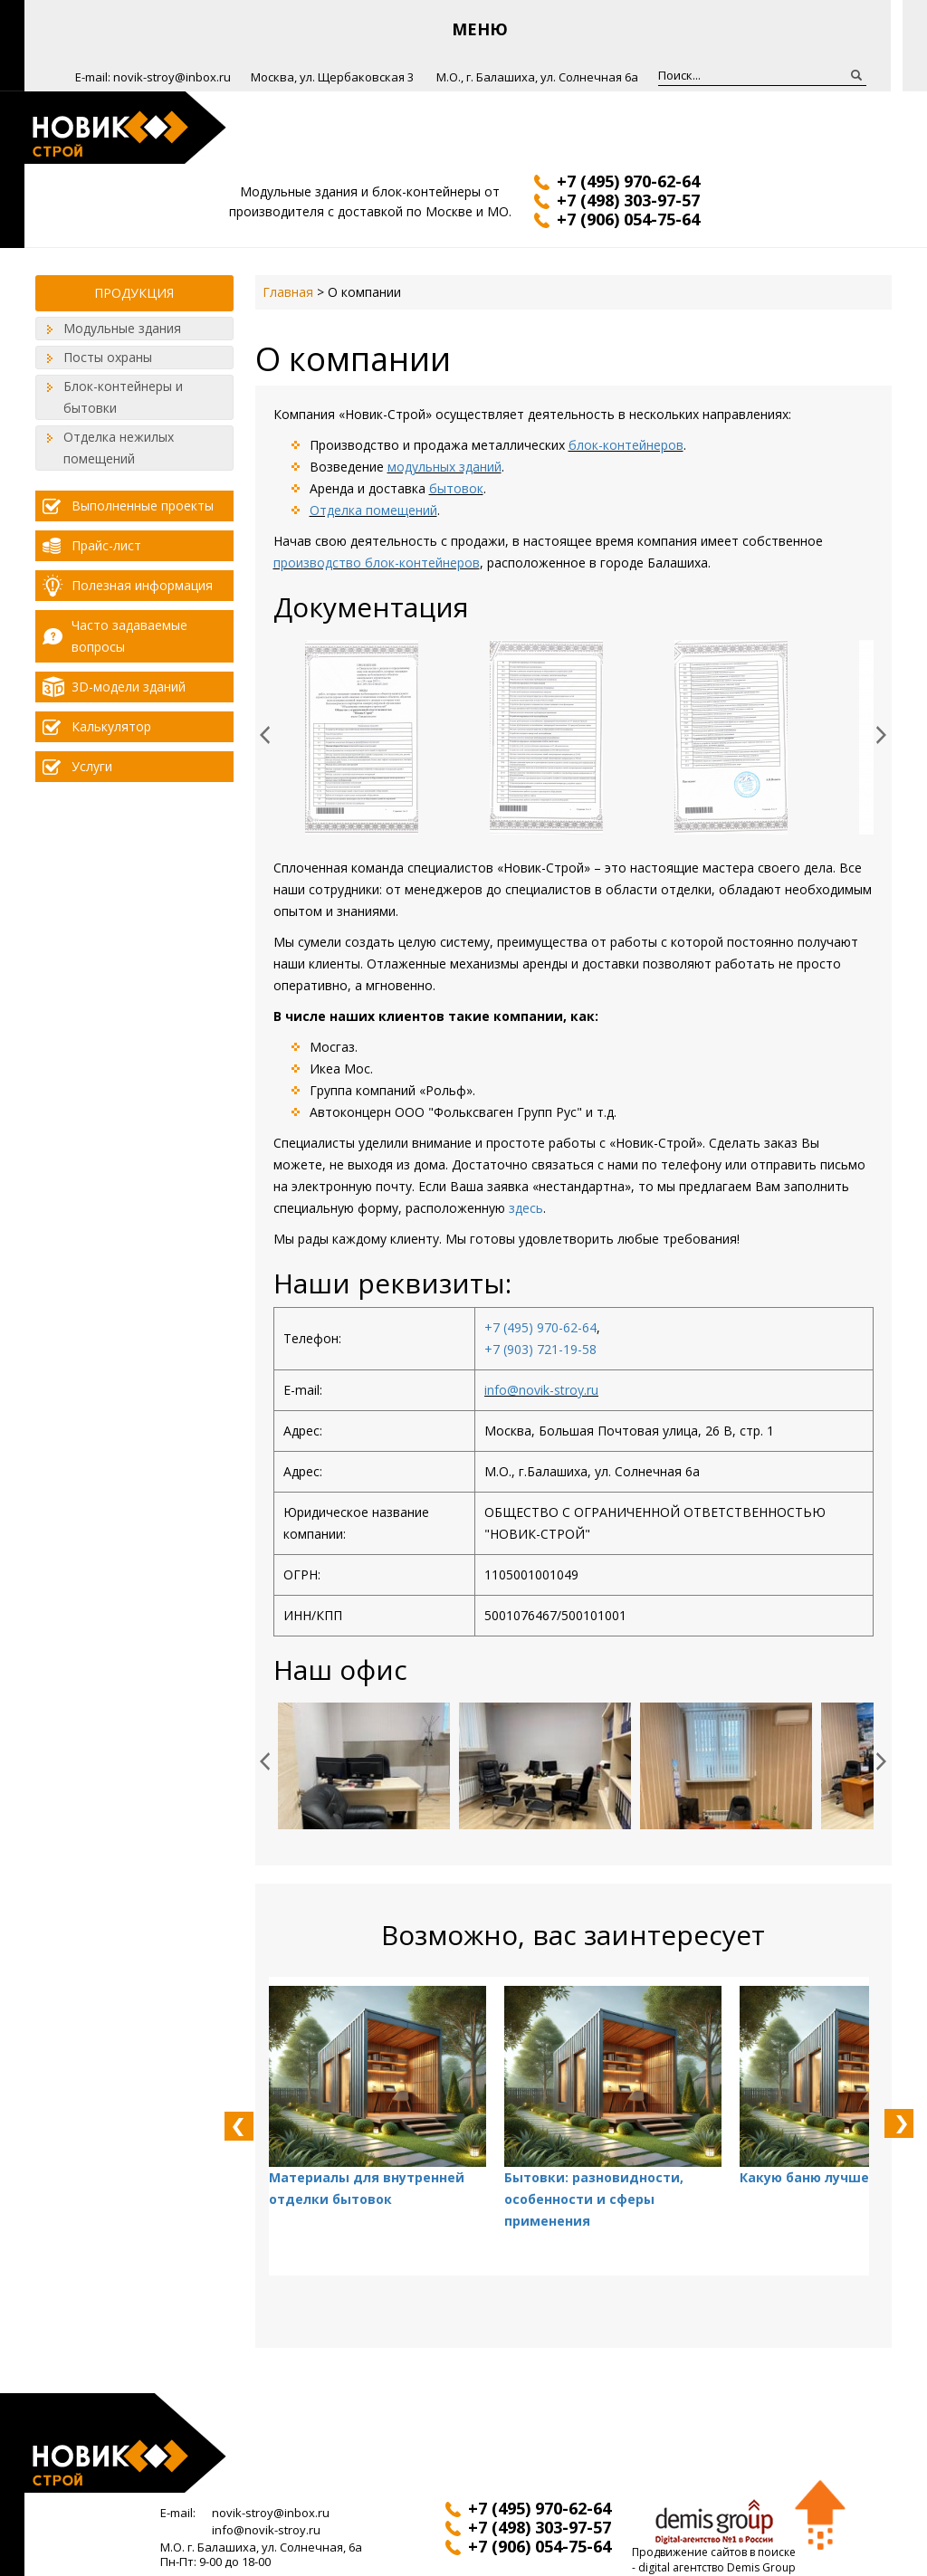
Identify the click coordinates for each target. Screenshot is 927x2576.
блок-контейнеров (626, 444)
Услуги (92, 766)
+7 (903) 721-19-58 (540, 1349)
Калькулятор (111, 726)
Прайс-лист (106, 545)
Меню (480, 29)
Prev (274, 734)
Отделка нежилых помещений (118, 447)
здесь (526, 1207)
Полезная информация (142, 585)
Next (890, 734)
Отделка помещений (373, 510)
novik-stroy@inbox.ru (172, 77)
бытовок (456, 488)
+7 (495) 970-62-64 (540, 1327)
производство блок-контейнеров (376, 562)
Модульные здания (122, 328)
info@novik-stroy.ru (541, 1389)
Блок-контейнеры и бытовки (123, 396)
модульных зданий (444, 466)
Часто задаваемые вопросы (129, 635)
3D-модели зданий (129, 686)
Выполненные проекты (143, 505)
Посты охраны (107, 357)
